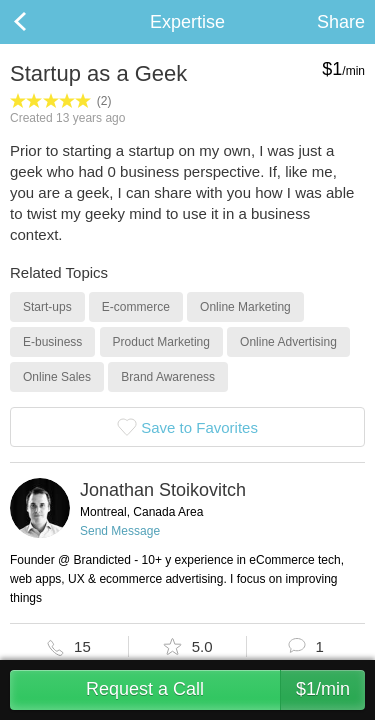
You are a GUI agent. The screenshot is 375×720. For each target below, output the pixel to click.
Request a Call (225, 690)
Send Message (120, 531)
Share (341, 22)
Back (40, 22)
